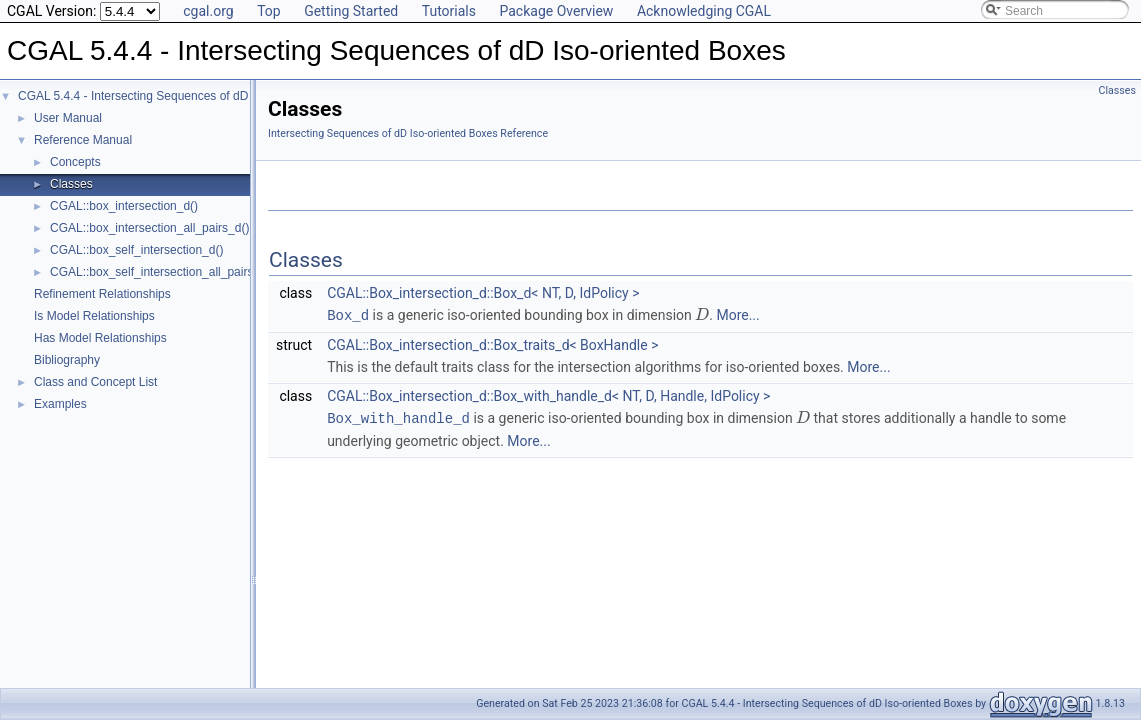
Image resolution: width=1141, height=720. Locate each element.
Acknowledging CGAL (704, 11)
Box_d (348, 314)
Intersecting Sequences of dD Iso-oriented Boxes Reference (408, 133)
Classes (71, 184)
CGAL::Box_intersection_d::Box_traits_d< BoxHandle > (492, 344)
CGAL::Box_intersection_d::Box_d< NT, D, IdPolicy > (483, 293)
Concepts (75, 162)
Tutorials (449, 11)
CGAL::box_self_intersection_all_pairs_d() (162, 272)
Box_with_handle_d (398, 416)
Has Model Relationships (100, 338)
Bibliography (67, 360)
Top (269, 11)
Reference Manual (83, 140)
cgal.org (208, 11)
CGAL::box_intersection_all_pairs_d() (149, 228)
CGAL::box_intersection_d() (124, 206)
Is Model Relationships (94, 316)
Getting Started (351, 11)
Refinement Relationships (102, 294)
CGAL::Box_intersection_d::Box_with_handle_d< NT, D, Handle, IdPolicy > (548, 395)
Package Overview (556, 11)
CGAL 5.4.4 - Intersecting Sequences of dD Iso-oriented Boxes (185, 96)
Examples (60, 404)
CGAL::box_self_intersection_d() (136, 250)
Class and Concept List (95, 382)
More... (737, 315)
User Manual (68, 118)
